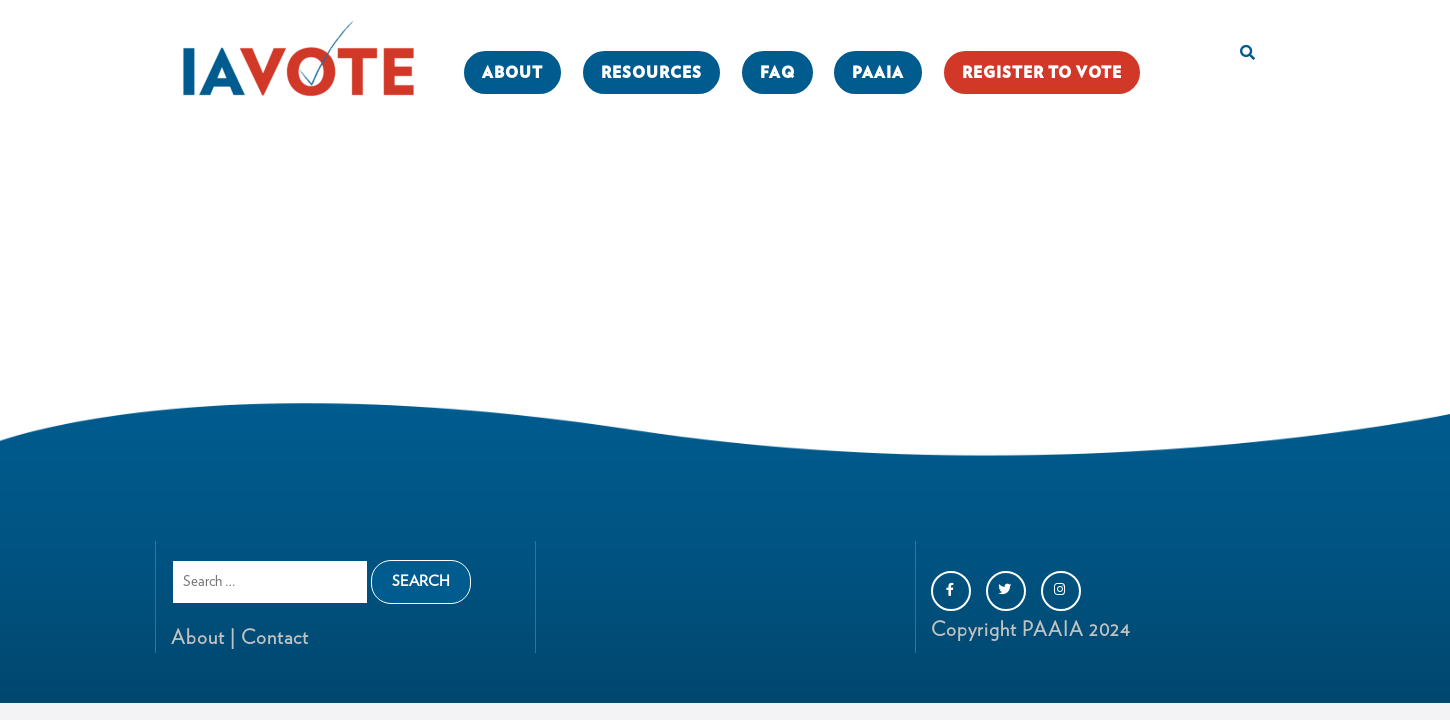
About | (203, 638)
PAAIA (878, 73)
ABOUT (512, 73)
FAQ (777, 73)
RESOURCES (651, 73)
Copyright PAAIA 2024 (1030, 630)
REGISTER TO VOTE (1042, 73)
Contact (272, 638)
